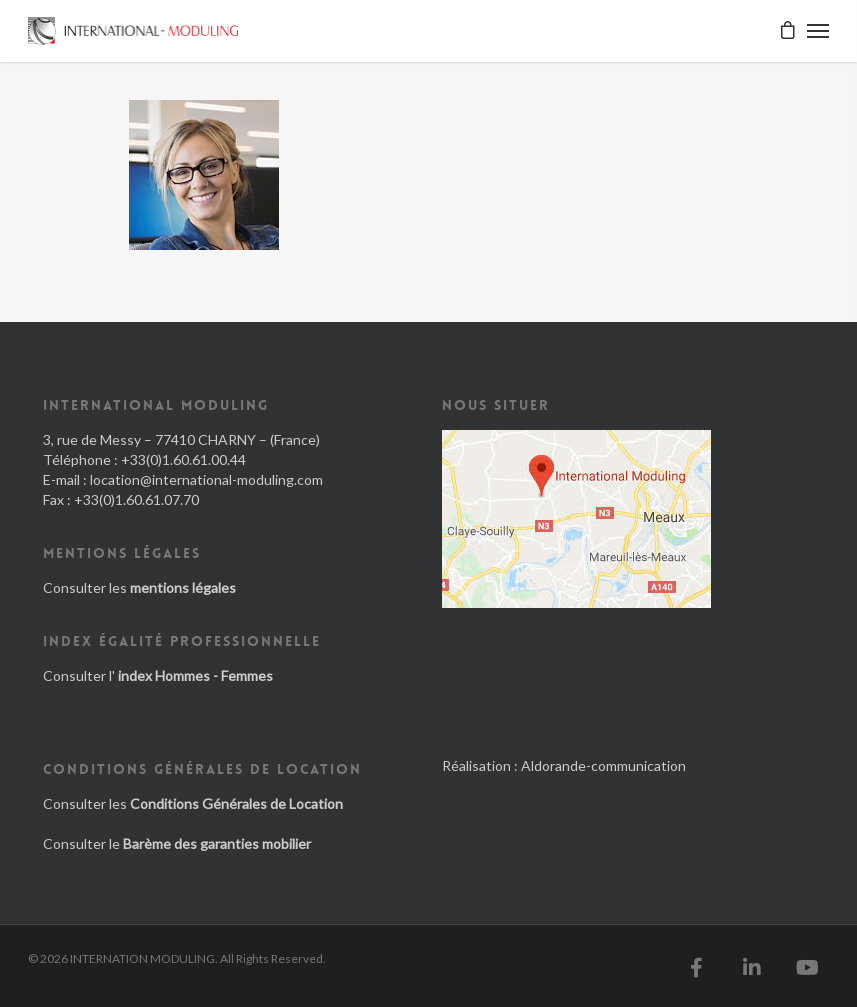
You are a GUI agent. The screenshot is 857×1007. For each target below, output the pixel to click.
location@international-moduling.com (206, 479)
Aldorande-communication (603, 765)
